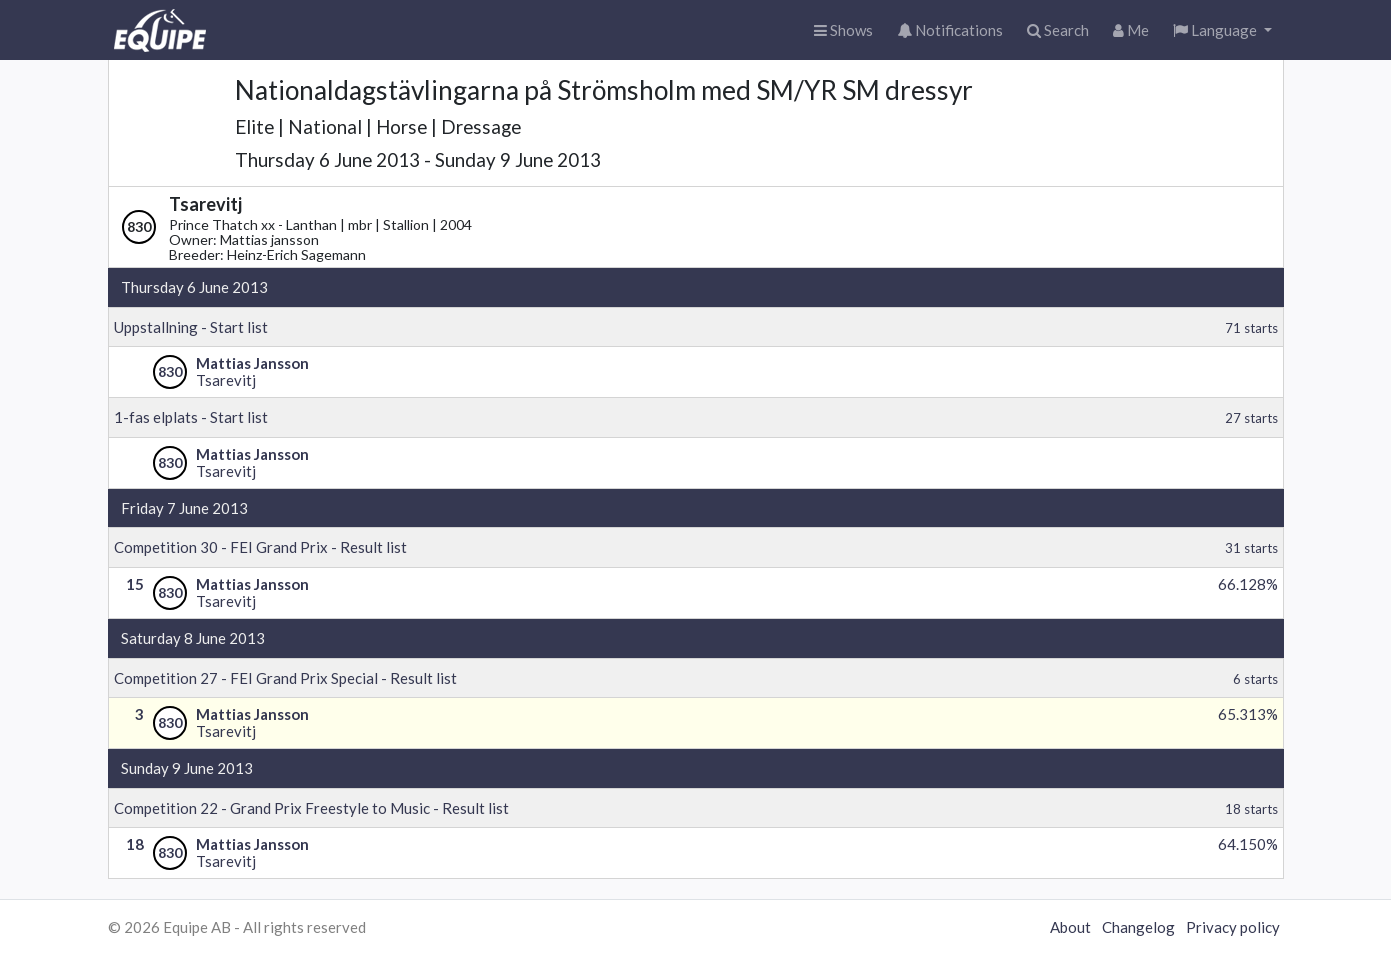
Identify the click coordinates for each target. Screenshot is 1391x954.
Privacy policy (1233, 927)
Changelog (1138, 927)
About (1070, 927)
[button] (1222, 30)
